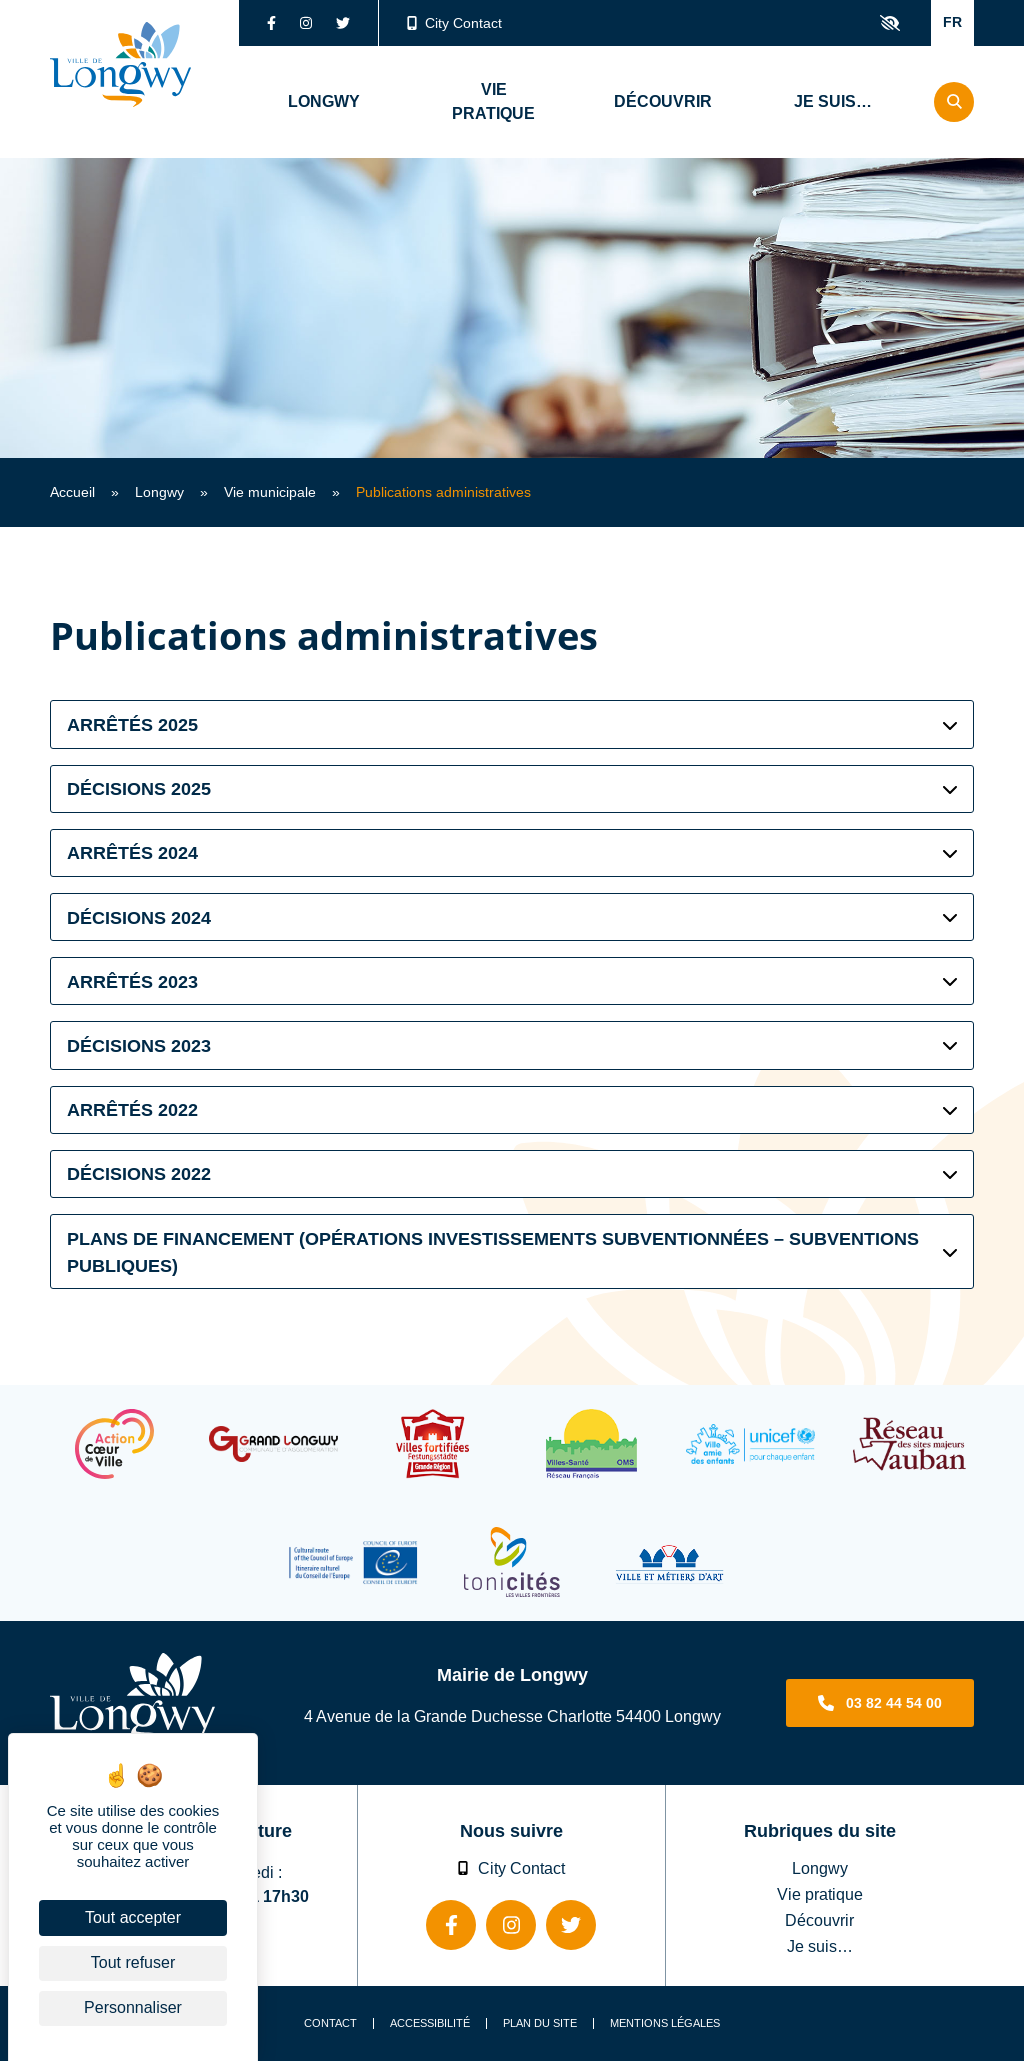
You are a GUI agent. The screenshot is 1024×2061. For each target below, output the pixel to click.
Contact (330, 2023)
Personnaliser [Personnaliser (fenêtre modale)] (133, 2007)
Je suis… (820, 1946)
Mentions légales (665, 2023)
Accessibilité (430, 2023)
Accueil (72, 492)
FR (952, 22)
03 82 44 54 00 (894, 1703)
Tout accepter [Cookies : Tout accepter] (133, 1917)
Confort (890, 23)
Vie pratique (820, 1894)
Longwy (159, 492)
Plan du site (540, 2023)
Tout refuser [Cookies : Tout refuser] (133, 1962)
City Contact (455, 23)
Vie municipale (270, 492)
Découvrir (819, 1920)
